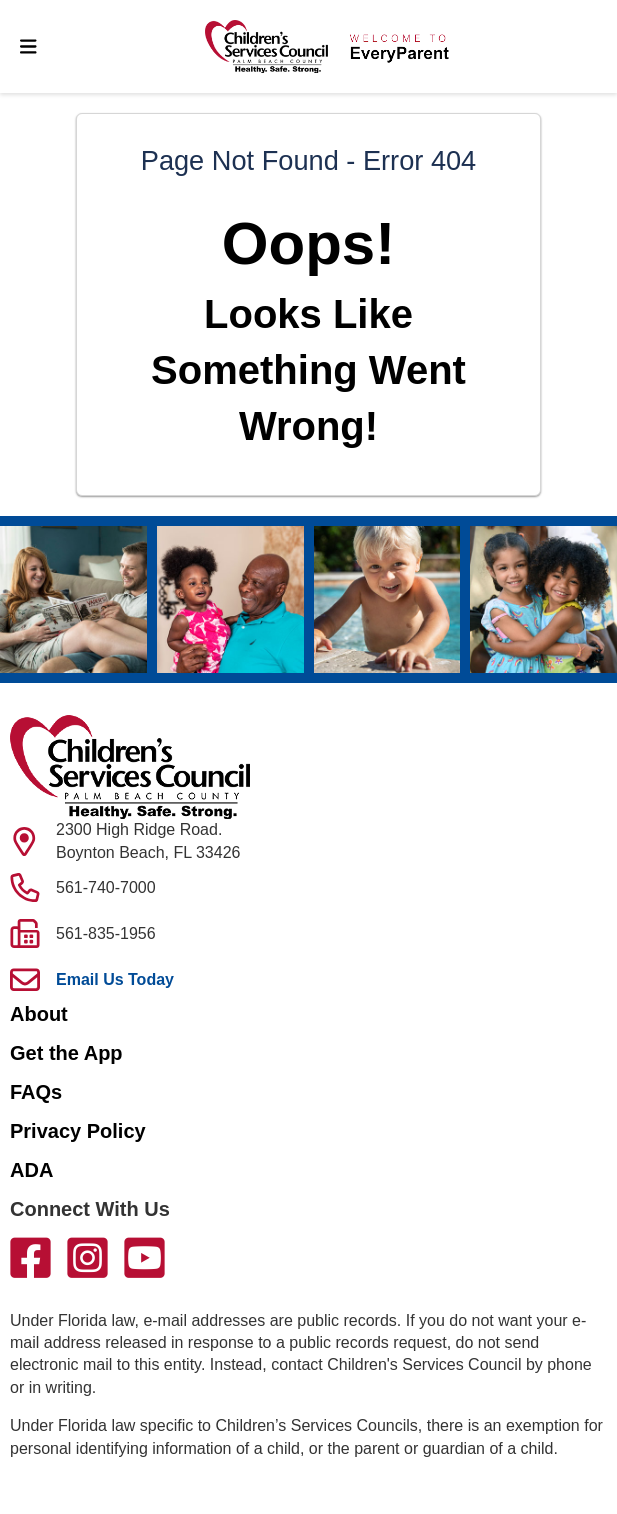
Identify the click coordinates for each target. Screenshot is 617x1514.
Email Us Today (115, 979)
